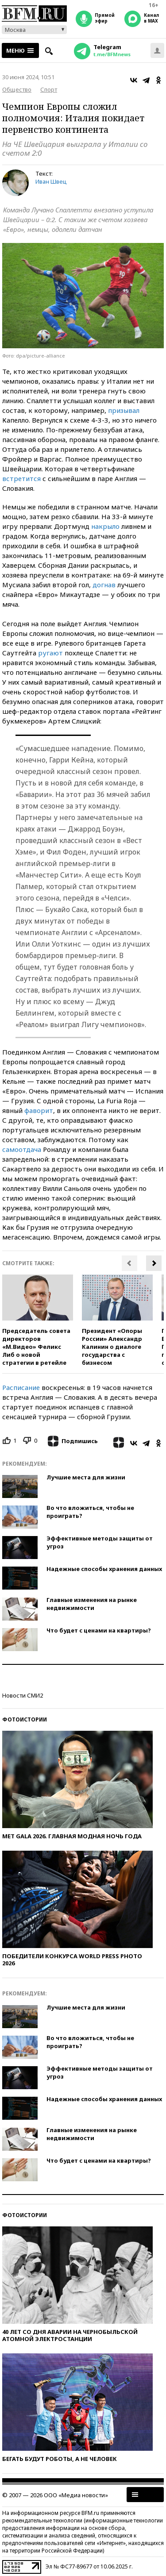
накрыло (105, 526)
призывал (123, 410)
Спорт (48, 89)
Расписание (21, 1387)
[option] (37, 1321)
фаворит (38, 1110)
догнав (104, 584)
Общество (16, 89)
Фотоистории (24, 1719)
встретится (21, 478)
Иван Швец (51, 181)
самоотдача (21, 1149)
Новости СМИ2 (22, 1695)
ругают (50, 652)
